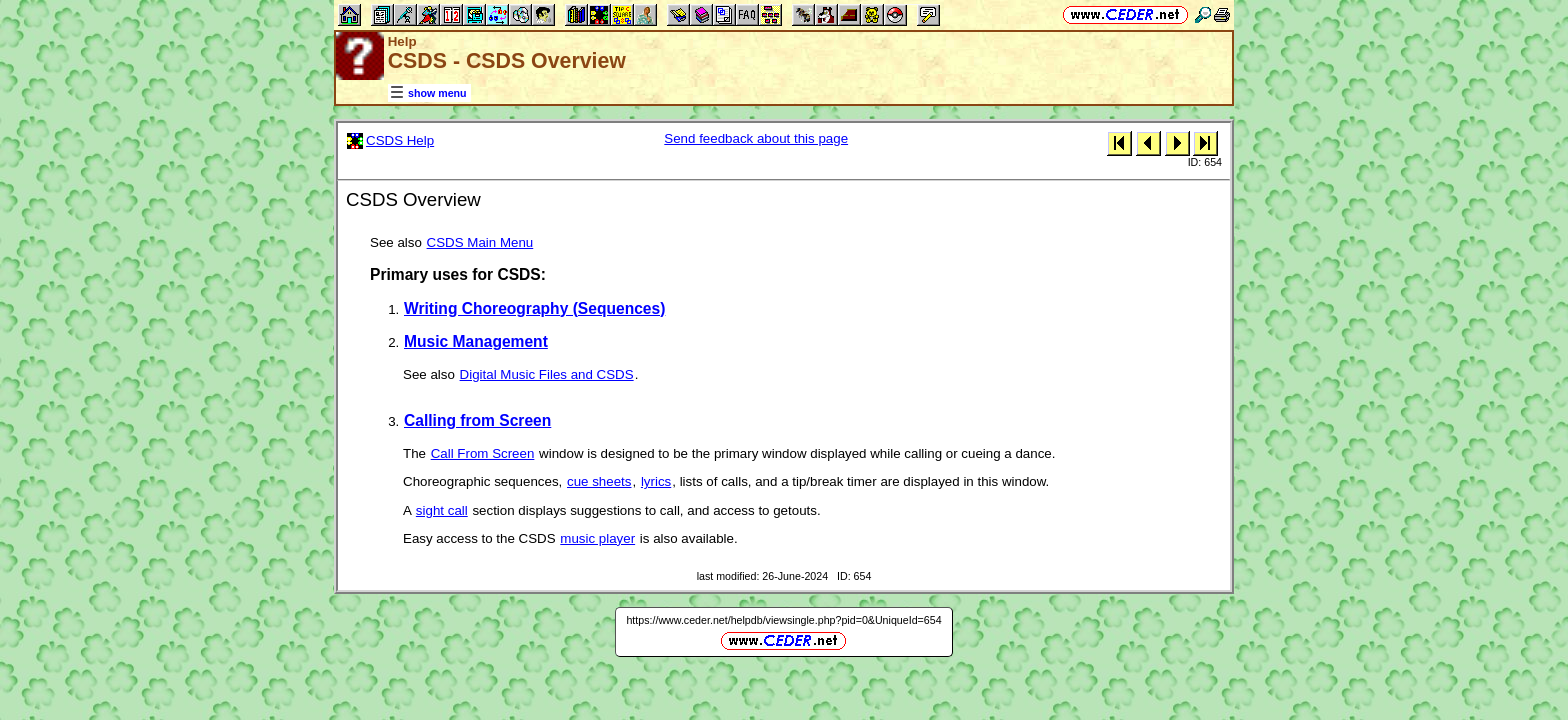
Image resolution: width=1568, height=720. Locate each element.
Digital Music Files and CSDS (547, 374)
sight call (442, 510)
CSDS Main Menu (480, 242)
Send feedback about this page (756, 138)
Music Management (476, 341)
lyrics (656, 481)
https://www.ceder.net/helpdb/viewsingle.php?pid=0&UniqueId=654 (783, 620)
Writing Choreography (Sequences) (534, 308)
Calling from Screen (477, 420)
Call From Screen (483, 453)
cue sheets (599, 481)
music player (597, 538)
